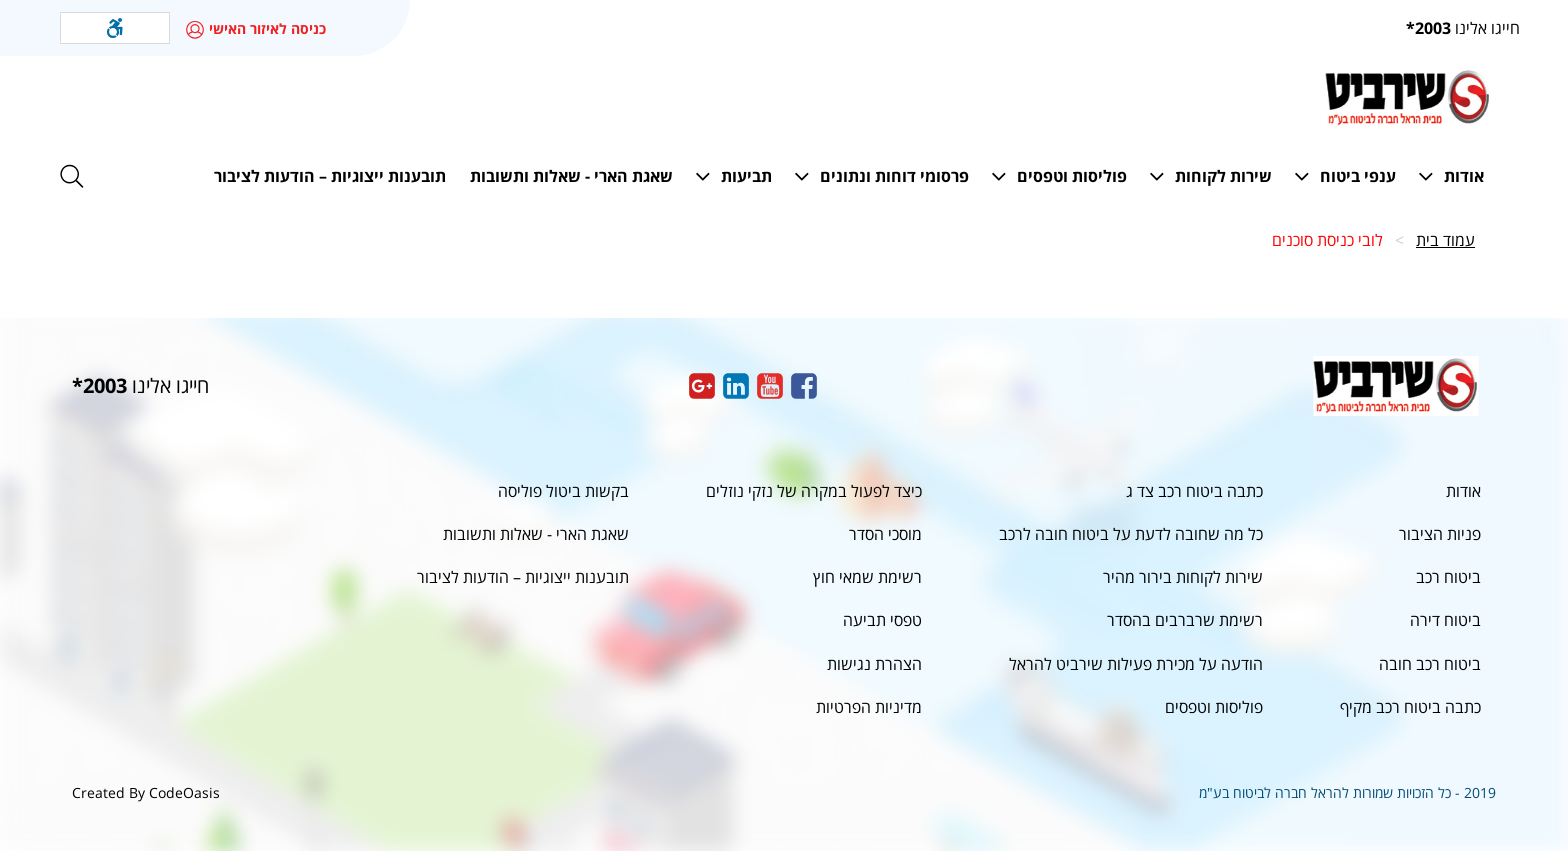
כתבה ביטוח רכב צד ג (1194, 491)
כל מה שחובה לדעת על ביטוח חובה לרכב (1131, 534)
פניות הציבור (1440, 534)
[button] (115, 28)
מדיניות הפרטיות (869, 707)
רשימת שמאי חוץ (867, 577)
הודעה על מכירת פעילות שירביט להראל (1136, 664)
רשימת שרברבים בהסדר (1185, 620)
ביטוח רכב (1448, 577)
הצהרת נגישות (874, 664)
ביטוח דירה (1445, 620)
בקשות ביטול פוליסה (563, 491)
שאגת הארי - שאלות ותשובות (536, 534)
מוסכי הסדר (885, 534)
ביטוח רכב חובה (1430, 664)
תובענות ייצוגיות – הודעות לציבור (523, 577)
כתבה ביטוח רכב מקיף (1410, 707)
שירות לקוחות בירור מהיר (1183, 577)
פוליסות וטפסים (1214, 707)
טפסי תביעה (882, 620)
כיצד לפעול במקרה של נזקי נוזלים (814, 491)
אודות (1463, 491)
